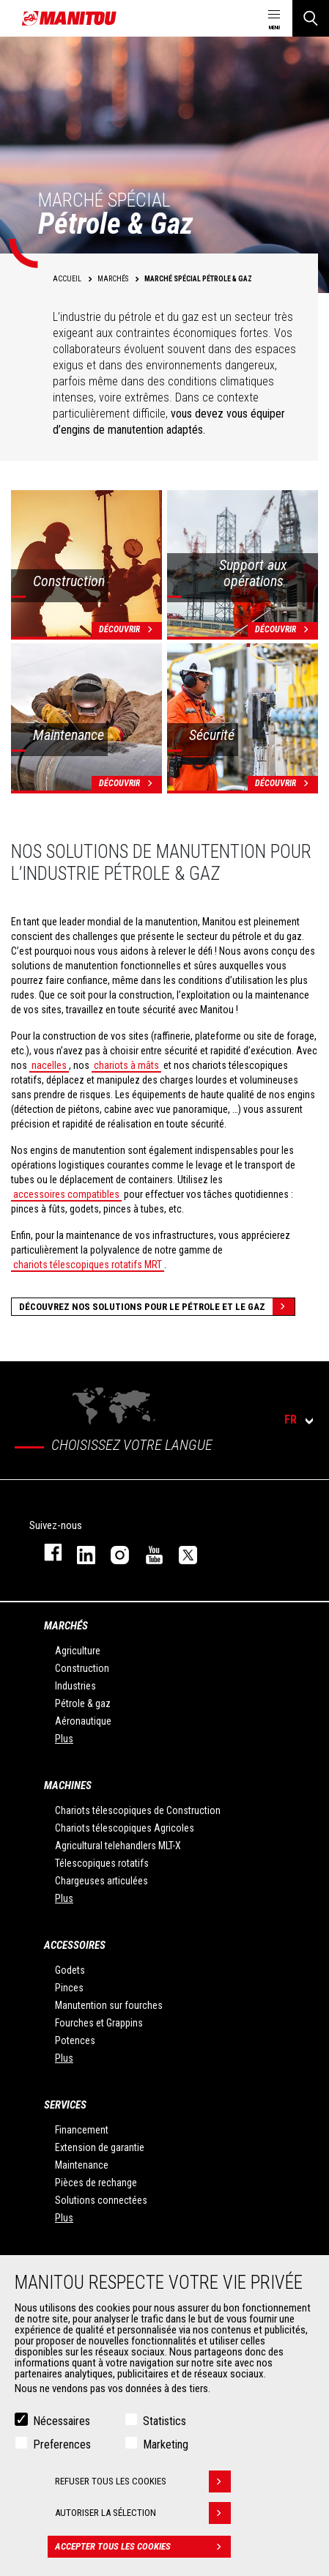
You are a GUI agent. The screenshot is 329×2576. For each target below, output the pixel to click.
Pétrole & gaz (83, 1703)
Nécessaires (61, 2421)
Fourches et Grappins (99, 2023)
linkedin (79, 1552)
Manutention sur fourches (109, 2005)
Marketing (165, 2444)
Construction (82, 1668)
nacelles (49, 1065)
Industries (75, 1686)
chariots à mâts (126, 1065)
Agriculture (77, 1651)
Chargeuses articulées (101, 1881)
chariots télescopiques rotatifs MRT (87, 1264)
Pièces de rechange (96, 2182)
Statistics (164, 2421)
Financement (81, 2130)
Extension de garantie (99, 2147)
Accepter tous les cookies (143, 2547)
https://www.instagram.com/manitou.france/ (113, 1552)
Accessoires (75, 1945)
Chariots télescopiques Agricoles (124, 1828)
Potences (75, 2040)
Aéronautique (83, 1721)
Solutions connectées (101, 2200)
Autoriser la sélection (143, 2513)
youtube (147, 1552)
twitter (181, 1552)
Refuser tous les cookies (143, 2481)
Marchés (66, 1625)
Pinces (69, 1988)
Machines (68, 1785)
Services (65, 2104)
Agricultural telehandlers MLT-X (118, 1845)
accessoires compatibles (66, 1194)
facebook (45, 1552)
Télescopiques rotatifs (102, 1863)
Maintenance (81, 2165)
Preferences (62, 2444)
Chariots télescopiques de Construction (138, 1810)
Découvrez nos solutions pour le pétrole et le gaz (157, 1306)
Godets (70, 1970)
